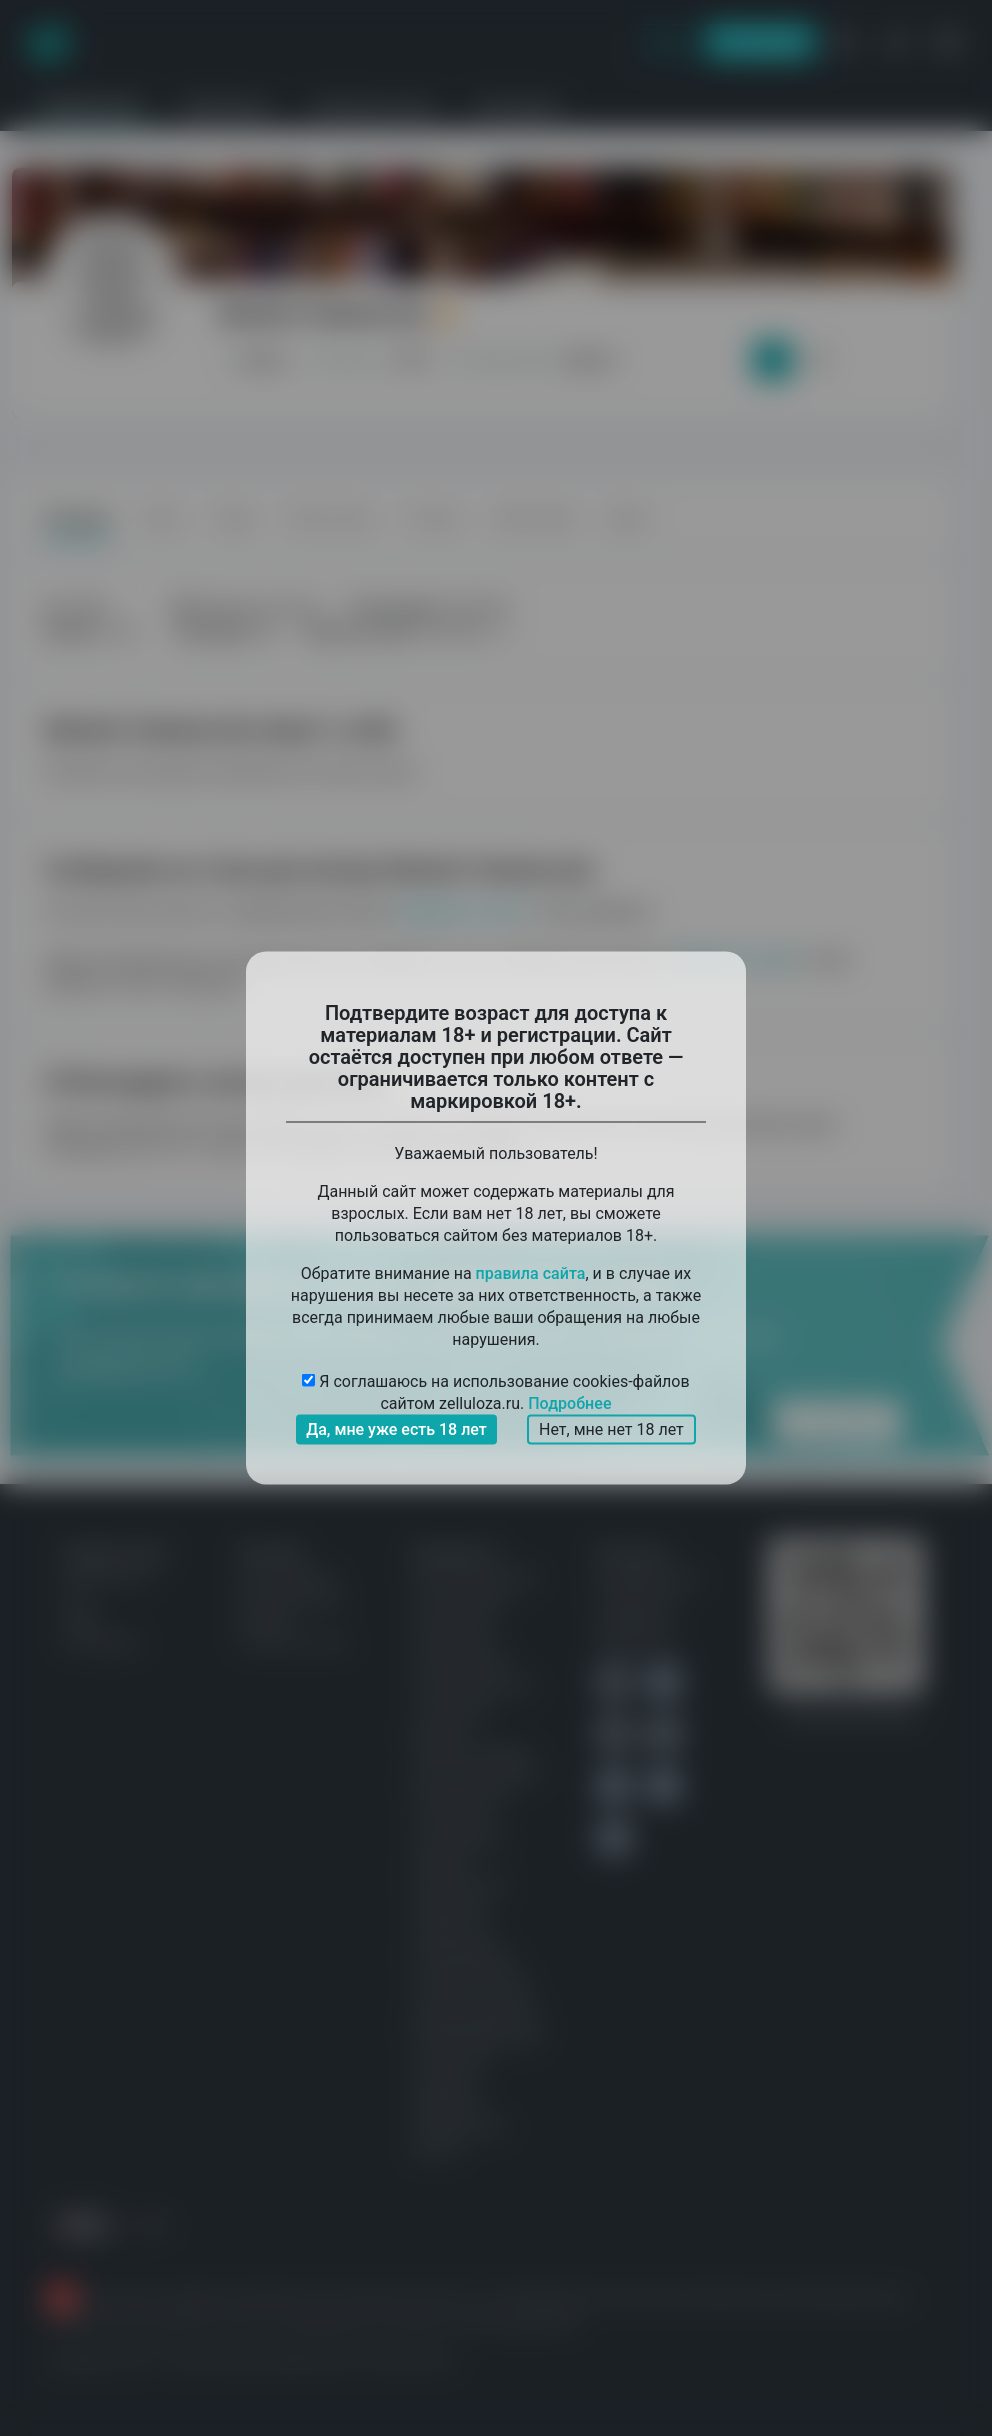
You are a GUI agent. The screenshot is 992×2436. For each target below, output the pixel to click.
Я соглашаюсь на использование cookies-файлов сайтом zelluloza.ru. (495, 1393)
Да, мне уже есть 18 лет (396, 1429)
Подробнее (569, 1403)
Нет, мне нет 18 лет (611, 1429)
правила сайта (531, 1273)
